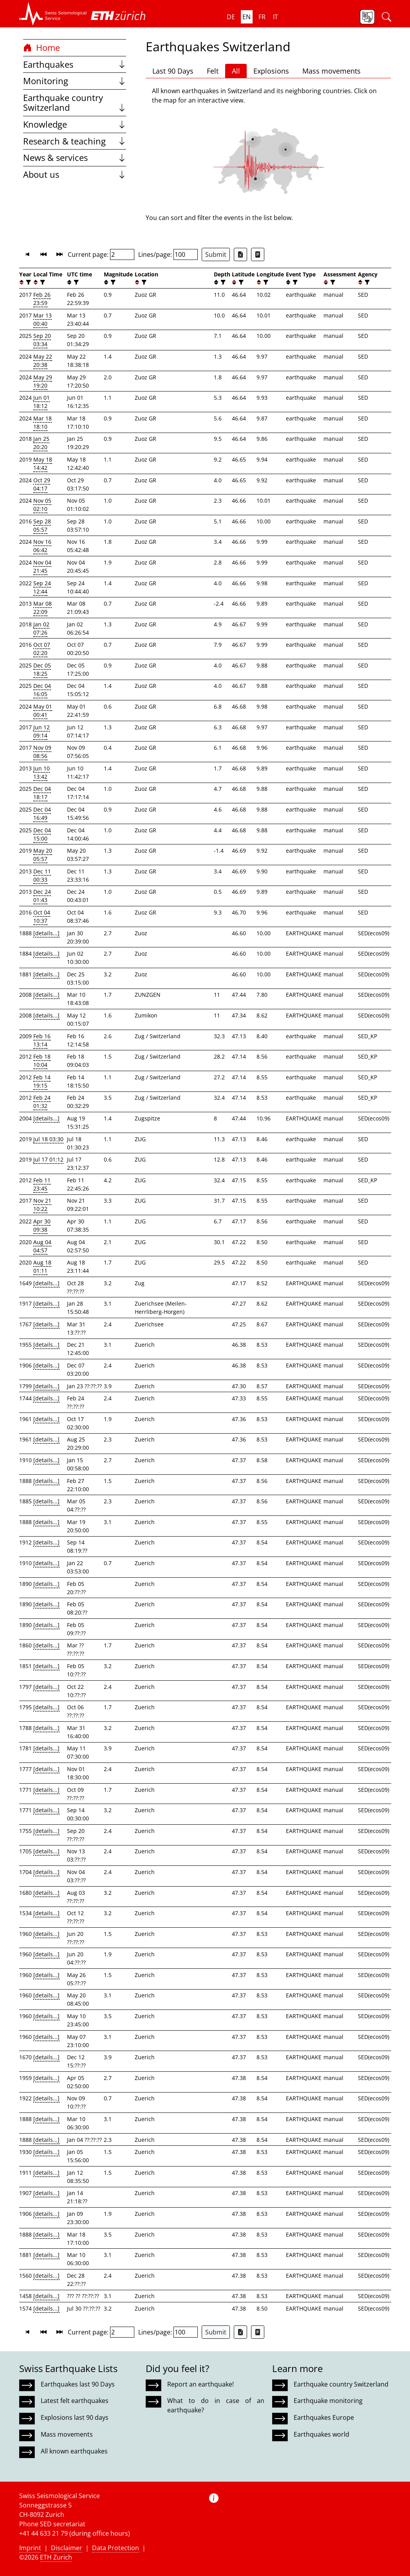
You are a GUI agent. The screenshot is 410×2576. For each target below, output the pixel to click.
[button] (53, 13)
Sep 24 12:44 (42, 587)
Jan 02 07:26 (41, 628)
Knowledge (74, 124)
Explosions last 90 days (74, 2417)
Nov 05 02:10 (42, 504)
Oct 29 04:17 (41, 484)
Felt (213, 71)
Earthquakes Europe (324, 2417)
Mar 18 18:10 (42, 422)
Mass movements (331, 71)
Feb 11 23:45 (42, 1184)
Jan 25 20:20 (41, 443)
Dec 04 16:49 (42, 813)
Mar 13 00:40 (42, 319)
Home (41, 47)
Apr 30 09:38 (42, 1225)
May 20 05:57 (42, 854)
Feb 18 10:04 (42, 1060)
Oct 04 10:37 (41, 916)
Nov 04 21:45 (42, 566)
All (236, 71)
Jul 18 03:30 (48, 1139)
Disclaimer (66, 2548)
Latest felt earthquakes (74, 2400)
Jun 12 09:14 (41, 731)
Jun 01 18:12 (41, 401)
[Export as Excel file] (240, 254)
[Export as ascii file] (257, 254)
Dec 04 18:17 (42, 793)
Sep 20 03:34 (42, 340)
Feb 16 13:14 (42, 1040)
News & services (74, 158)
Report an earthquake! (200, 2384)
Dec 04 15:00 (42, 834)
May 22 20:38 (42, 360)
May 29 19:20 (42, 381)
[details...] (46, 933)
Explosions (271, 71)
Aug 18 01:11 (42, 1266)
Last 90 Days (172, 71)
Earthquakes (74, 64)
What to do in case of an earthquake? (215, 2405)
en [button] (246, 17)
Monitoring (74, 81)
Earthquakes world (321, 2434)
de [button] (231, 17)
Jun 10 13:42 (41, 772)
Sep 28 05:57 (42, 525)
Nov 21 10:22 (42, 1204)
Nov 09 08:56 (42, 751)
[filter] (27, 282)
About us (74, 174)
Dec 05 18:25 (42, 669)
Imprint (30, 2548)
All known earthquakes (74, 2451)
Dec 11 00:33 (42, 875)
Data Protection (115, 2548)
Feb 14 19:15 (42, 1081)
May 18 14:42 (42, 463)
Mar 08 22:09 (42, 607)
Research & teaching (74, 141)
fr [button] (262, 17)
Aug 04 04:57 (42, 1246)
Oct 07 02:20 (41, 649)
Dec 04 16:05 (42, 690)
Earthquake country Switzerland (74, 103)
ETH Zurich (56, 2557)
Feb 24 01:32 (42, 1101)
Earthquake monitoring (328, 2400)
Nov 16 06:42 (42, 546)
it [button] (275, 17)
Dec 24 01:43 (42, 896)
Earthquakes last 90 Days (78, 2384)
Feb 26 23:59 (42, 299)
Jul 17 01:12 (48, 1159)
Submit (215, 254)
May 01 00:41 (42, 710)
